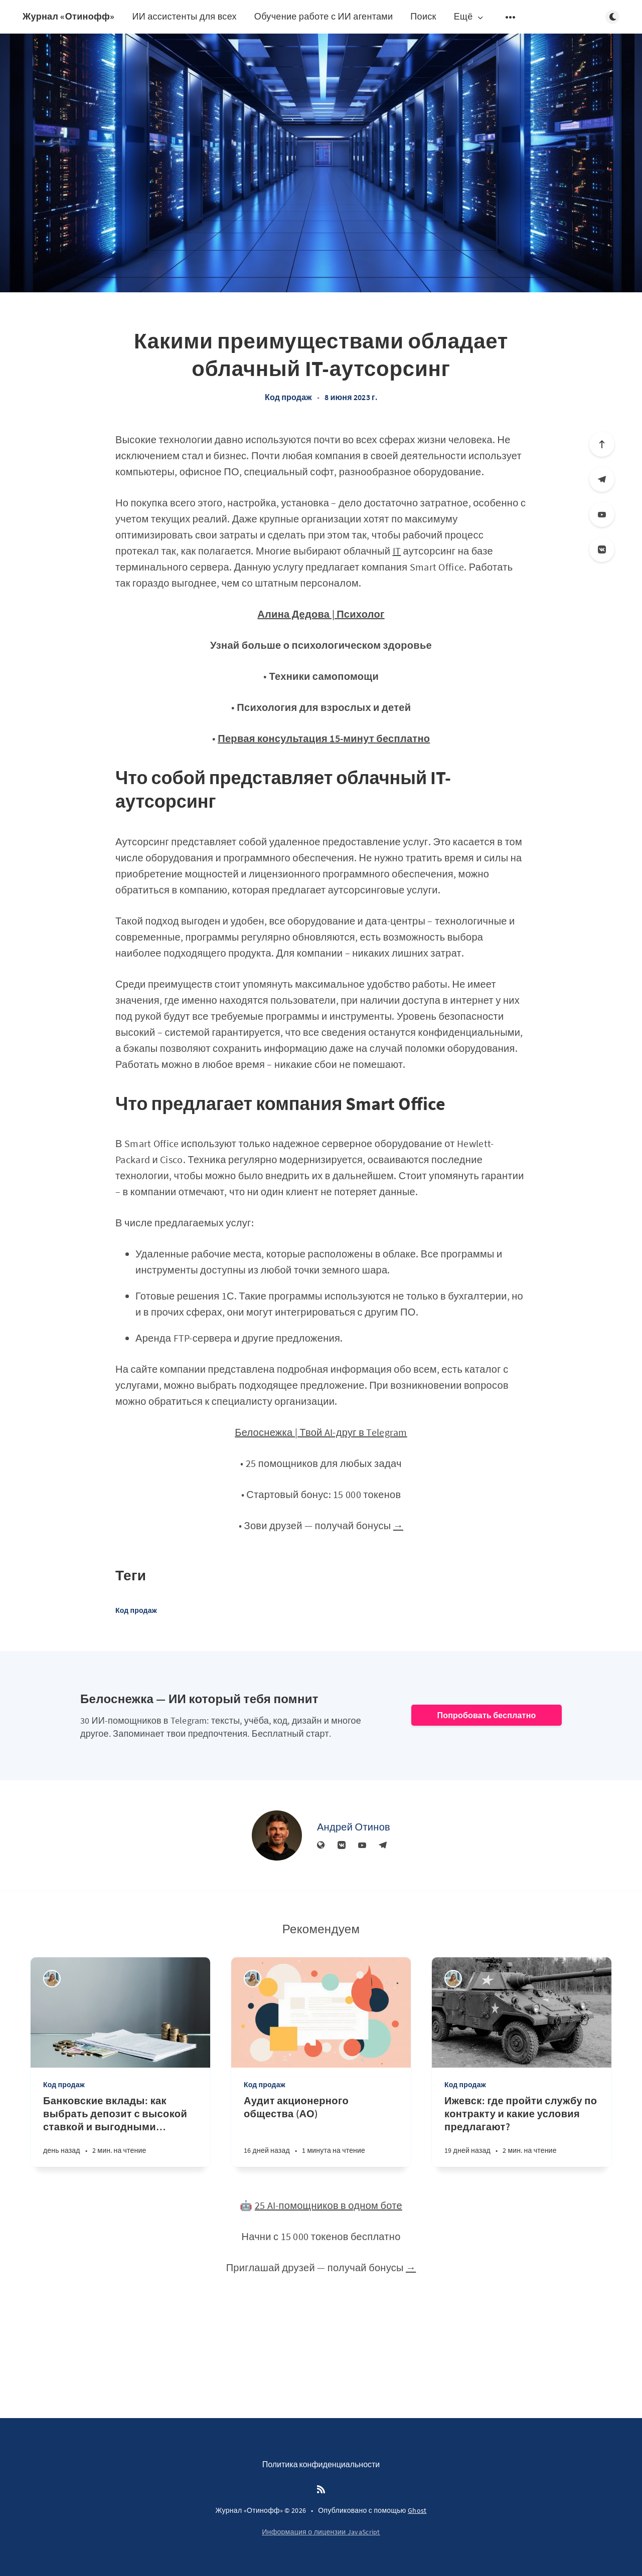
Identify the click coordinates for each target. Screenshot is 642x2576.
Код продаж (288, 397)
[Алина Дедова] (52, 1978)
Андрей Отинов (353, 1826)
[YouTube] (601, 514)
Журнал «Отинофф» (68, 16)
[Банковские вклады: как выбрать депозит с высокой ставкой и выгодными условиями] (120, 2130)
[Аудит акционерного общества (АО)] (321, 2130)
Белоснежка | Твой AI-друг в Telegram (321, 1432)
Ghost (417, 2510)
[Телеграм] (601, 479)
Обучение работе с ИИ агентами (323, 16)
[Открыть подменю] (511, 17)
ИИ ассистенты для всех (184, 16)
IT (397, 550)
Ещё (469, 17)
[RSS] (321, 2489)
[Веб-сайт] (321, 1846)
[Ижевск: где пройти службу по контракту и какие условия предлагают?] (521, 2130)
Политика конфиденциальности (321, 2464)
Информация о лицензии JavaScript (321, 2531)
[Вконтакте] (601, 549)
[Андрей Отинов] (277, 1835)
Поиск (423, 16)
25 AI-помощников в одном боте (328, 2205)
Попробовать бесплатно (486, 1715)
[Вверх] (601, 444)
